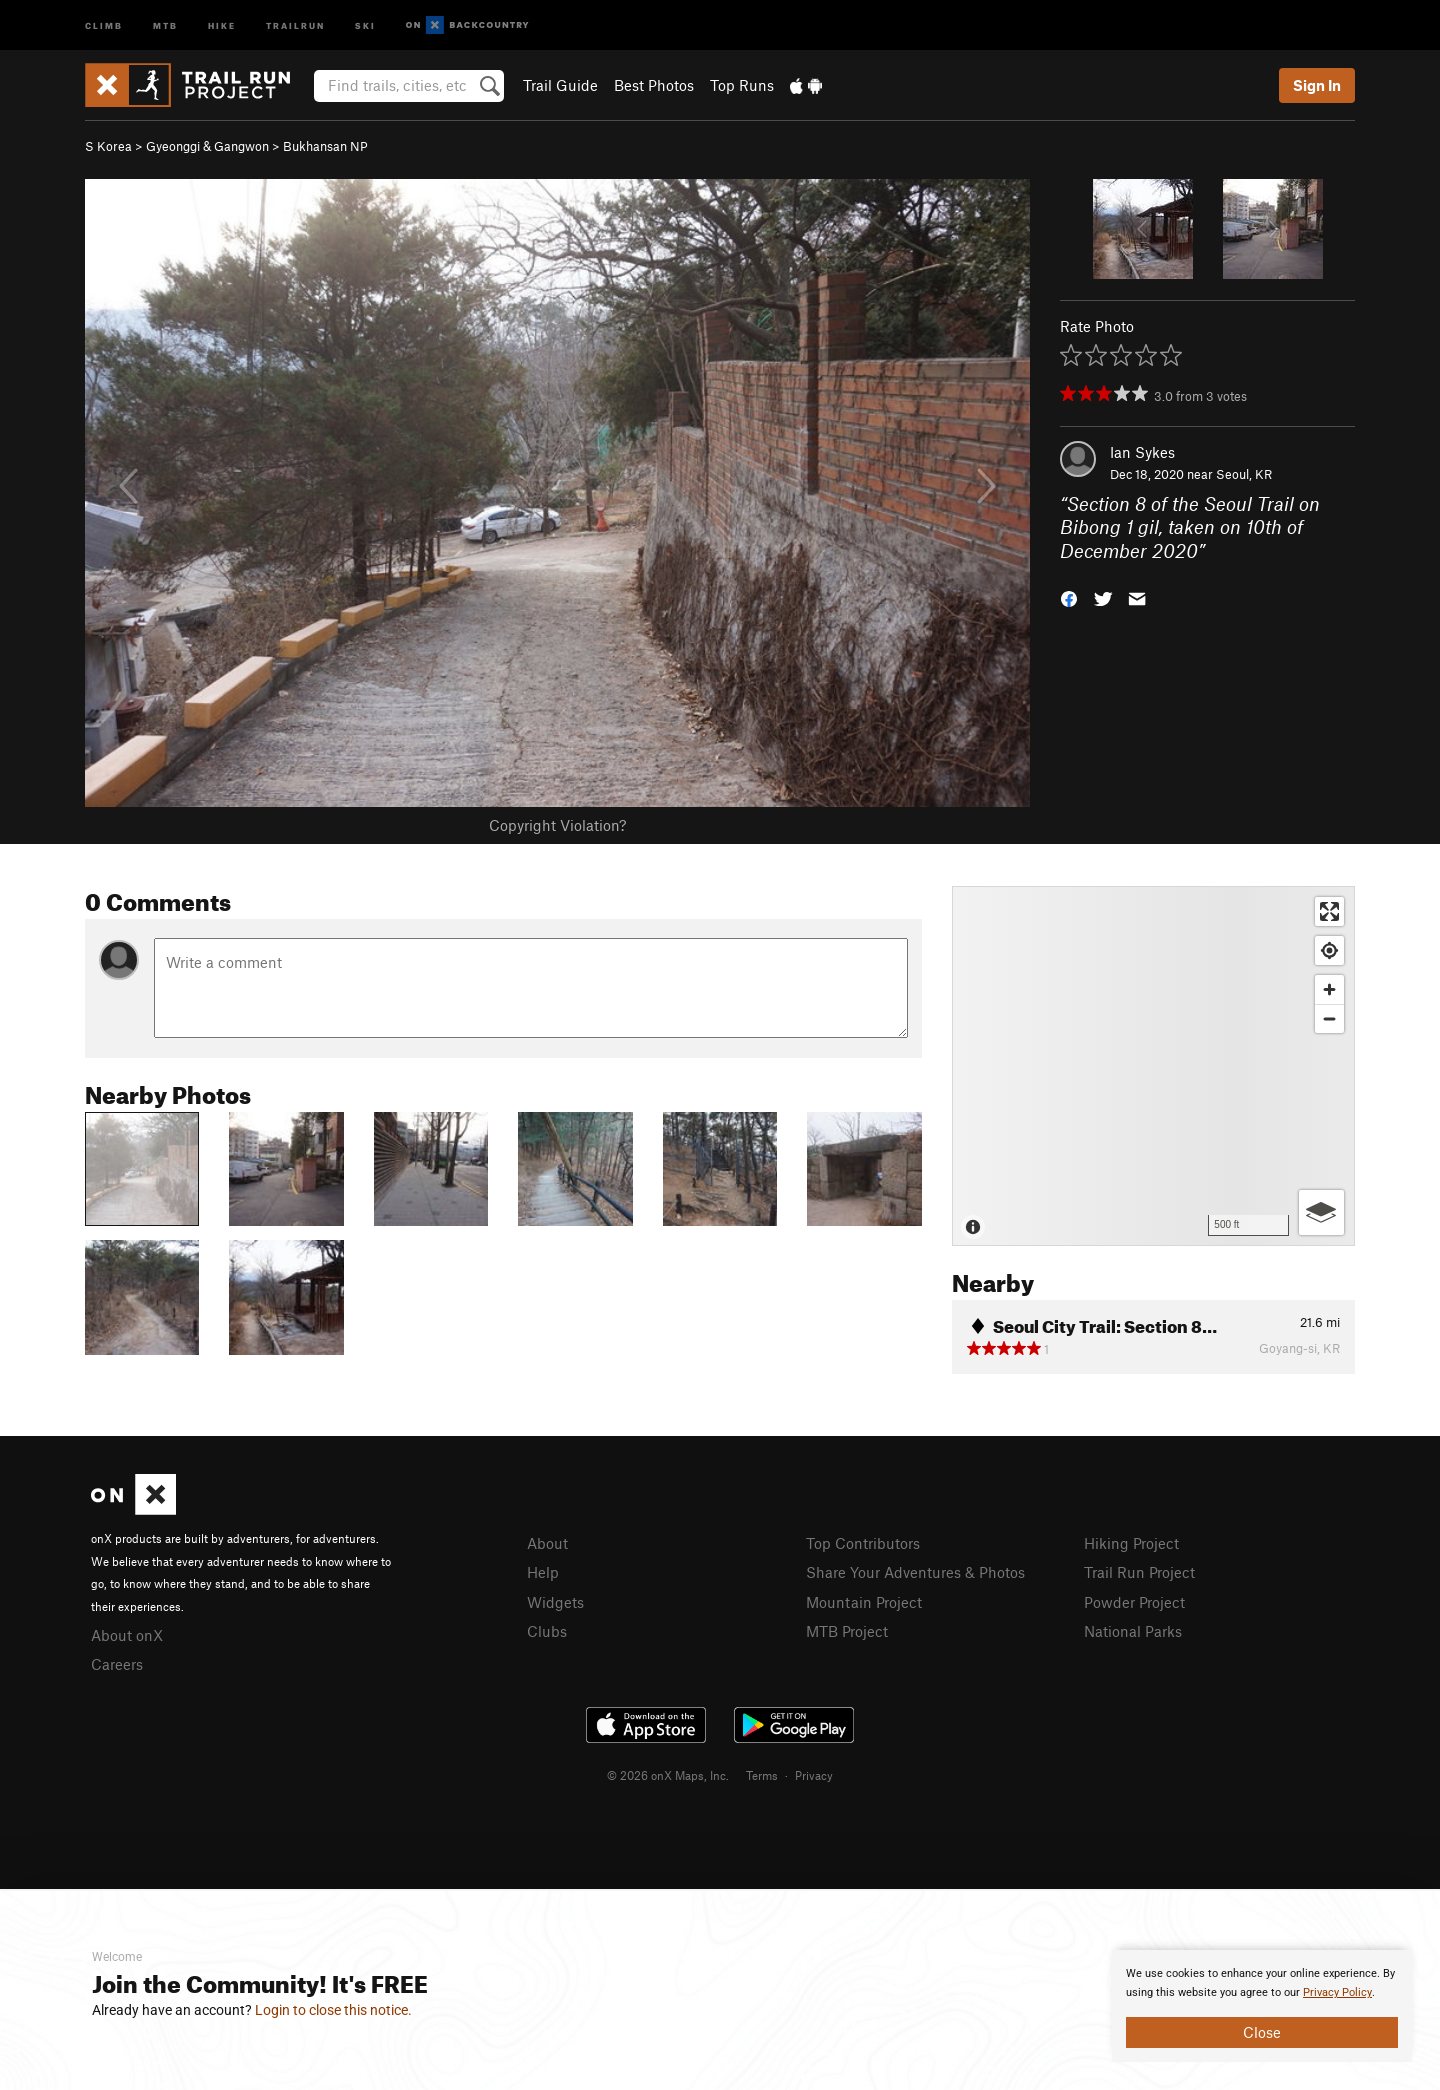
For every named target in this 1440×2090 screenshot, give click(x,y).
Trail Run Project (1139, 1572)
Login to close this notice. (333, 2010)
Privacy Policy (1337, 1992)
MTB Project (847, 1631)
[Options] (1321, 1212)
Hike (222, 24)
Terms (762, 1775)
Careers (117, 1664)
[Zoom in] (1329, 989)
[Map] (1153, 1066)
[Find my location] (1329, 950)
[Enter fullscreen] (1329, 911)
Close (1262, 2032)
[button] (1069, 597)
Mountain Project (864, 1602)
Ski (365, 24)
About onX (127, 1635)
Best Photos (654, 85)
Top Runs (742, 85)
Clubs (547, 1631)
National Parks (1133, 1631)
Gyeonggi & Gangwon (207, 146)
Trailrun (295, 24)
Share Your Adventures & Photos (915, 1572)
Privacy (814, 1775)
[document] (1262, 2006)
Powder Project (1134, 1602)
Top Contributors (863, 1543)
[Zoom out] (1329, 1018)
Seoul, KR (1244, 474)
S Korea (108, 146)
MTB (165, 24)
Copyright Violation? (557, 825)
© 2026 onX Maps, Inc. (668, 1775)
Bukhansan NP (325, 146)
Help (543, 1572)
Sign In (1317, 85)
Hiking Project (1131, 1543)
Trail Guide (560, 85)
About (547, 1543)
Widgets (555, 1602)
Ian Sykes (1142, 452)
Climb (104, 24)
